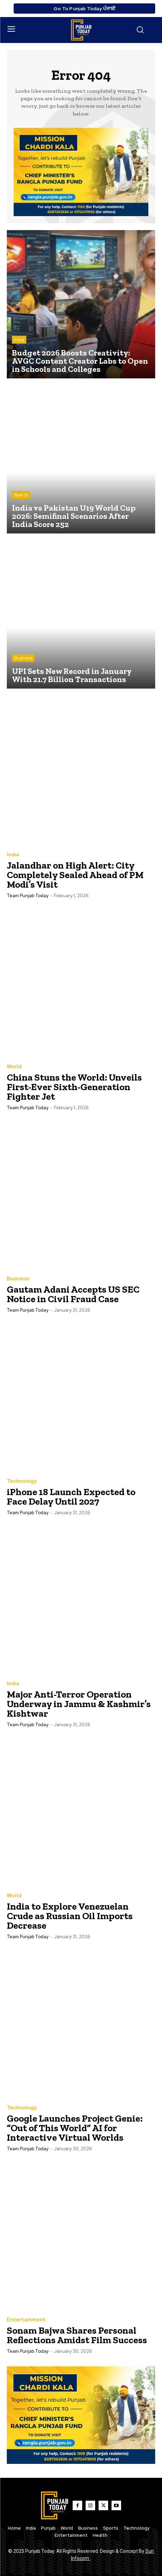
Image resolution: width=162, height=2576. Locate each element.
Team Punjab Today (27, 896)
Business (23, 658)
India (19, 340)
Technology (21, 1481)
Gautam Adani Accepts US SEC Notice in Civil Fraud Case (73, 1294)
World (14, 1066)
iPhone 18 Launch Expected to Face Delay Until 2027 (71, 1496)
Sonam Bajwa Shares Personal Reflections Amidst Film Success (77, 2335)
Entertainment (26, 2319)
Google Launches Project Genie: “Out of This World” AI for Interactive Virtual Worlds (75, 2128)
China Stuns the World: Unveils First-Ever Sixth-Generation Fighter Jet (74, 1087)
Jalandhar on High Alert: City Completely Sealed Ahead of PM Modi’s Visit (75, 875)
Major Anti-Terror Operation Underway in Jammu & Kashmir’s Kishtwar (79, 1704)
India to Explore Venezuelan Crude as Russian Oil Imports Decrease (70, 1916)
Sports (21, 495)
